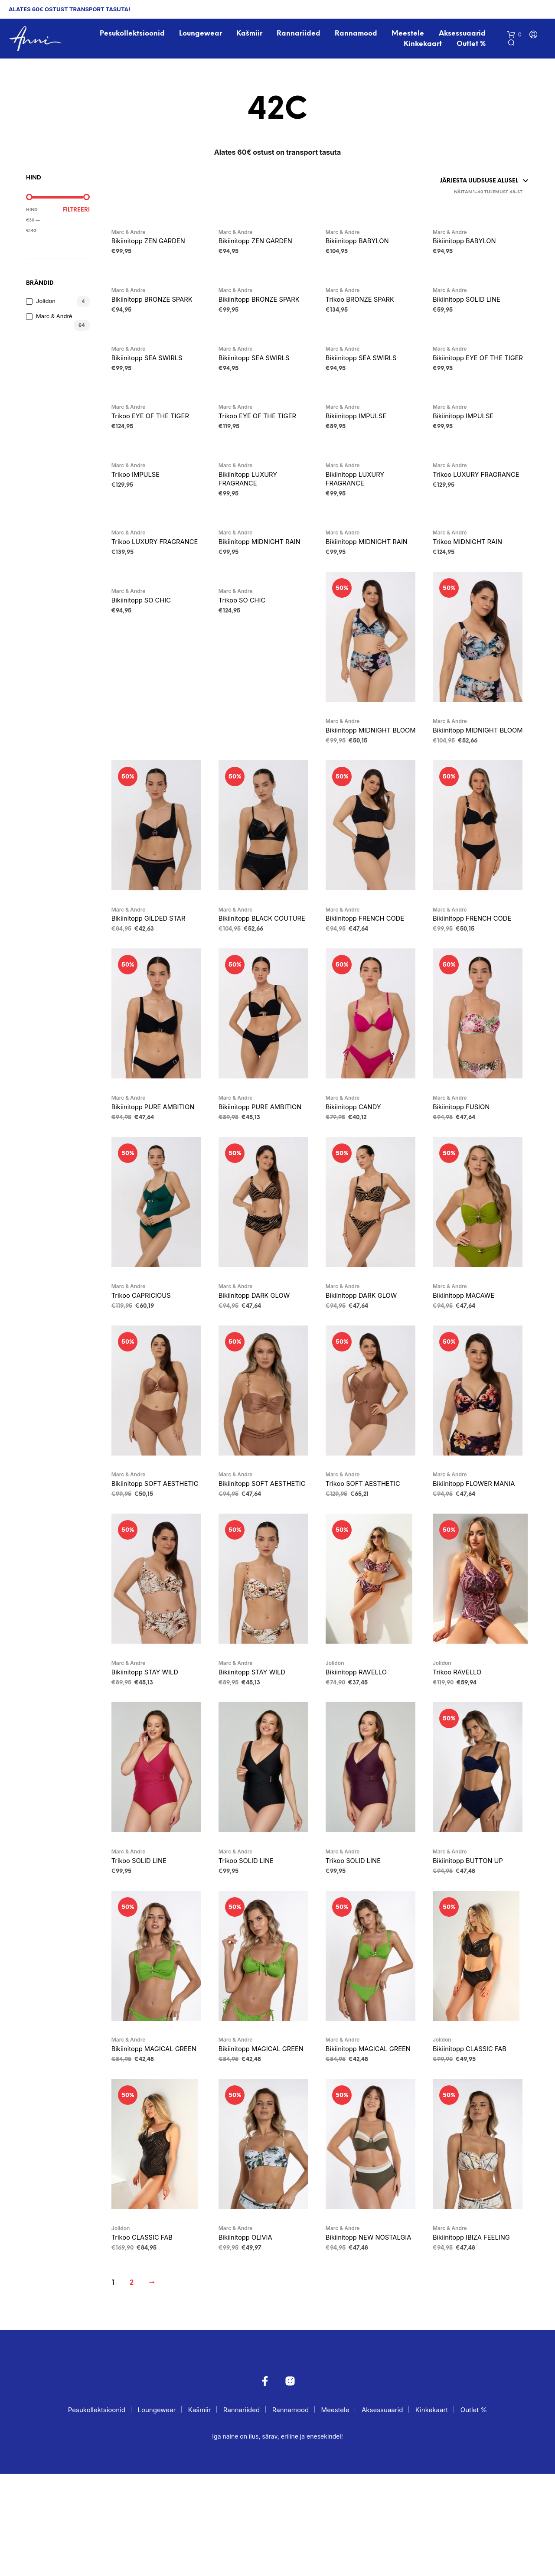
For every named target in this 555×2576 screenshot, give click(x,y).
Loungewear (201, 35)
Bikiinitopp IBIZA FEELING (477, 2328)
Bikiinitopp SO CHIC (145, 636)
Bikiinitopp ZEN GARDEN (154, 245)
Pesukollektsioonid (133, 35)
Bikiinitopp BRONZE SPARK (158, 305)
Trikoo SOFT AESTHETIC (369, 1547)
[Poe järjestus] (450, 184)
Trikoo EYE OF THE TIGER (156, 435)
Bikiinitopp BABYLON (362, 245)
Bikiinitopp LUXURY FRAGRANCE (253, 500)
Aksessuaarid (463, 35)
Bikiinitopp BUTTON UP (473, 1938)
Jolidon (46, 303)
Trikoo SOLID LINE (143, 1938)
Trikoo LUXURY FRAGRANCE (459, 500)
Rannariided (300, 35)
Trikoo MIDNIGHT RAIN (473, 566)
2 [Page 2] (132, 2385)
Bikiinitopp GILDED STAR (154, 967)
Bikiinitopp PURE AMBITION (159, 1167)
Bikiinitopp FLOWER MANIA (480, 1547)
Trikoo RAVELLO (461, 1748)
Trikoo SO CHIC (246, 636)
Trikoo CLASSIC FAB (147, 2328)
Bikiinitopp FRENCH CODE (371, 967)
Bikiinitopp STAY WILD (150, 1748)
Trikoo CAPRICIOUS (145, 1357)
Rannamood (357, 35)
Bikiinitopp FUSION (466, 1167)
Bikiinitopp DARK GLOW (260, 1357)
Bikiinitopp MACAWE (468, 1357)
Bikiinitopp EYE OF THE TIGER (473, 370)
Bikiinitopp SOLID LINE (472, 305)
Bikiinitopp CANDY (358, 1167)
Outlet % (471, 45)
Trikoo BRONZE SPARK (365, 305)
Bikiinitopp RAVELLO (361, 1748)
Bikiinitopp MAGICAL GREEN (147, 2133)
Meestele (409, 35)
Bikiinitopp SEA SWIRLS (152, 365)
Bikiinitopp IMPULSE (361, 435)
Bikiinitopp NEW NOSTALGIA (353, 2333)
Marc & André (54, 319)
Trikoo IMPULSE (139, 495)
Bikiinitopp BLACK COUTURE (250, 972)
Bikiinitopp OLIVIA (250, 2328)
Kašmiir (251, 35)
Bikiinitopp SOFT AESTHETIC (140, 1552)
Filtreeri (76, 213)
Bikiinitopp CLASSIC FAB (475, 2128)
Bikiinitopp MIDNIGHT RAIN (266, 566)
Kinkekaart (424, 45)
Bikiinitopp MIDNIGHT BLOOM (363, 771)
